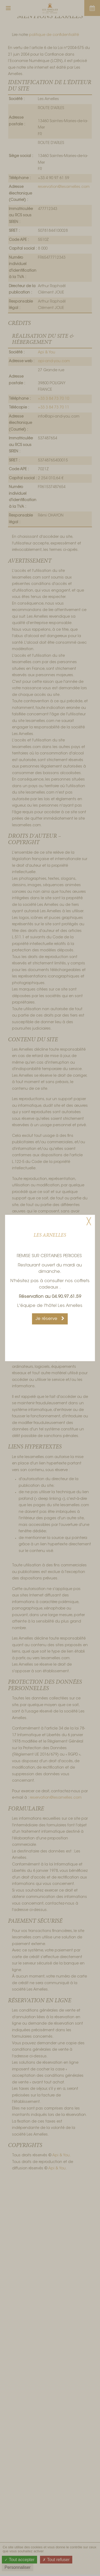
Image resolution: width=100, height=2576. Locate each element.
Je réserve (50, 1318)
